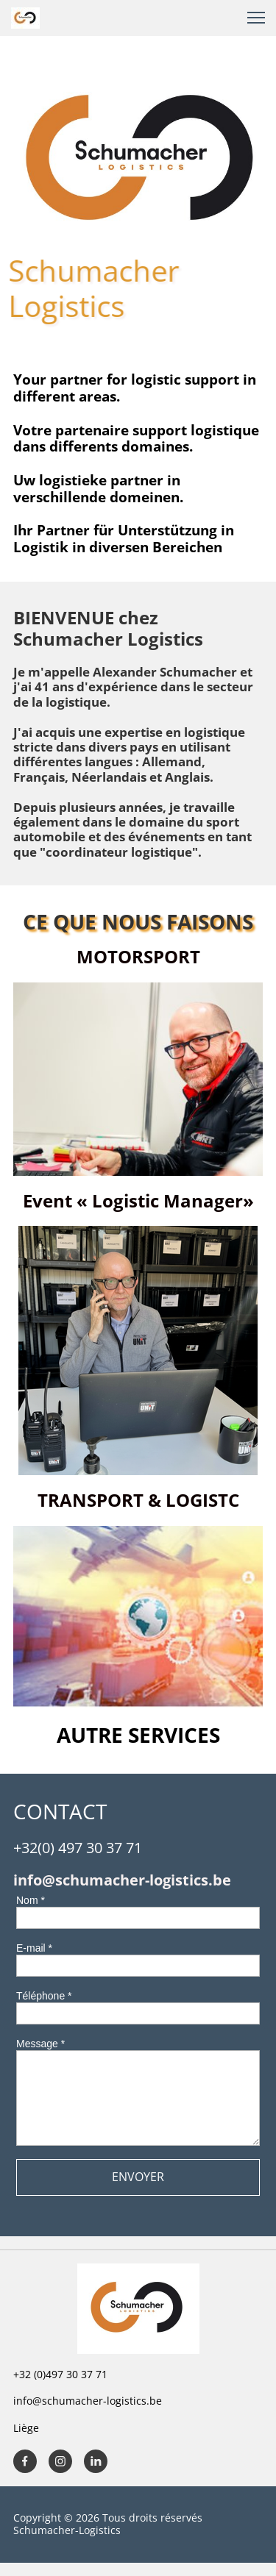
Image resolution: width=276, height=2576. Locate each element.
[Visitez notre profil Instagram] (60, 2461)
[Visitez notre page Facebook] (25, 2461)
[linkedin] (95, 2461)
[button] (256, 17)
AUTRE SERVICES (138, 1735)
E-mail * (34, 1948)
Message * (40, 2043)
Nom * (30, 1900)
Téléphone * (44, 1996)
